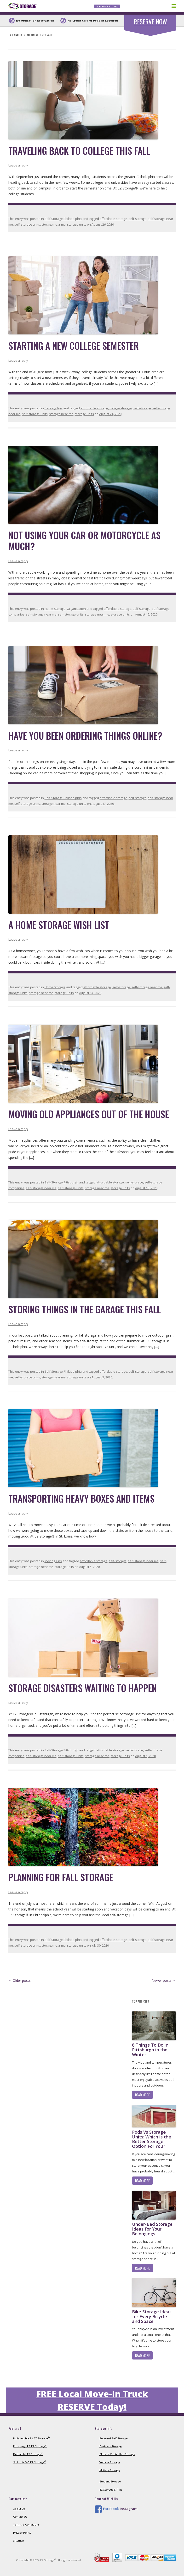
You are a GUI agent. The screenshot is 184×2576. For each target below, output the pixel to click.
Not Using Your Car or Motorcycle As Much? (84, 540)
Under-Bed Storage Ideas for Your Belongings (152, 2229)
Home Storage (55, 608)
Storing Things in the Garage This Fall (84, 1309)
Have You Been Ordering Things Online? (85, 735)
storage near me (53, 224)
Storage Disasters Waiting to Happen (82, 1688)
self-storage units (27, 224)
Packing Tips (54, 408)
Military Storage (109, 2470)
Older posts (19, 1980)
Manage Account (107, 6)
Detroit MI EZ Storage (28, 2454)
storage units (76, 224)
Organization (76, 608)
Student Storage (110, 2481)
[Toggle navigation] (174, 6)
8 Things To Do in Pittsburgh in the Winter (150, 2049)
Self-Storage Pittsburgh (61, 1182)
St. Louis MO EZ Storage (29, 2462)
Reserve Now (150, 21)
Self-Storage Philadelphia (63, 219)
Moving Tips (53, 1561)
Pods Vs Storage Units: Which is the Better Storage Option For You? (151, 2139)
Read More (142, 2094)
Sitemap (18, 2540)
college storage (120, 408)
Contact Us (20, 2516)
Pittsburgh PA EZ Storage (30, 2446)
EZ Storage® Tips (110, 2489)
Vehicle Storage (109, 2462)
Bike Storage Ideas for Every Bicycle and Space (152, 2316)
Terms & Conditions (26, 2524)
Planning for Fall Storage (60, 1877)
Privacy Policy (22, 2532)
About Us (19, 2508)
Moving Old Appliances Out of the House (88, 1114)
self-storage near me (41, 614)
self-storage (137, 219)
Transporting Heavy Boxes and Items (81, 1498)
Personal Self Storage (113, 2438)
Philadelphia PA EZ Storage (31, 2438)
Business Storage (110, 2446)
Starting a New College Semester (73, 345)
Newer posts (164, 1980)
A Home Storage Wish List (58, 925)
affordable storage (113, 219)
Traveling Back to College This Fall (79, 150)
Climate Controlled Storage (117, 2454)
